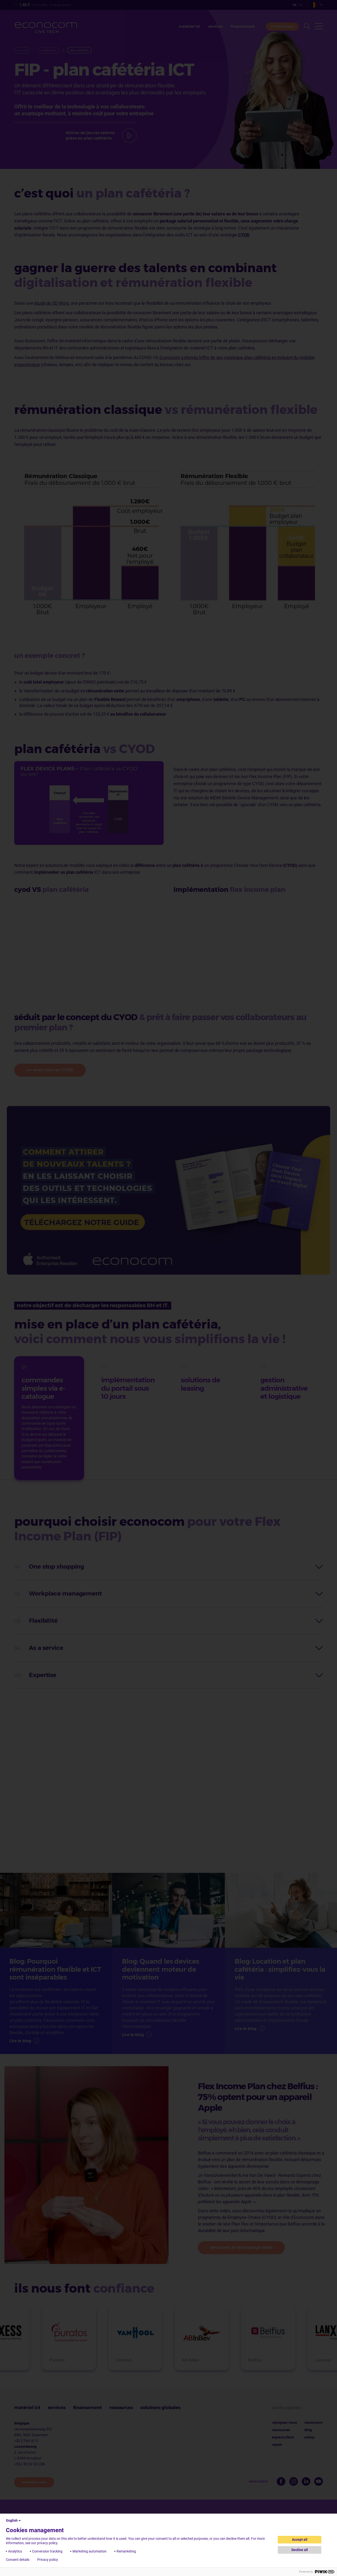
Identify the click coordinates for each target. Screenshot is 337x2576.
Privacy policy (47, 2560)
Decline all (299, 2550)
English (14, 2520)
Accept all (299, 2539)
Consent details (17, 2560)
